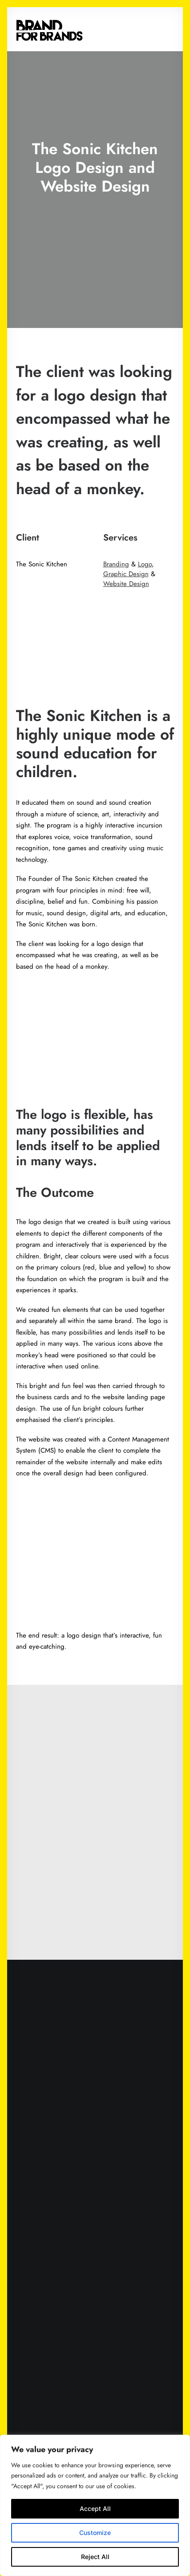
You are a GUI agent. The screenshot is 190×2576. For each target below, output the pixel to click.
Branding (116, 564)
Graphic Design (126, 574)
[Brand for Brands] (49, 29)
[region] (95, 2505)
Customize (95, 2532)
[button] (169, 29)
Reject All (95, 2556)
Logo (145, 564)
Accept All (95, 2508)
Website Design (126, 584)
